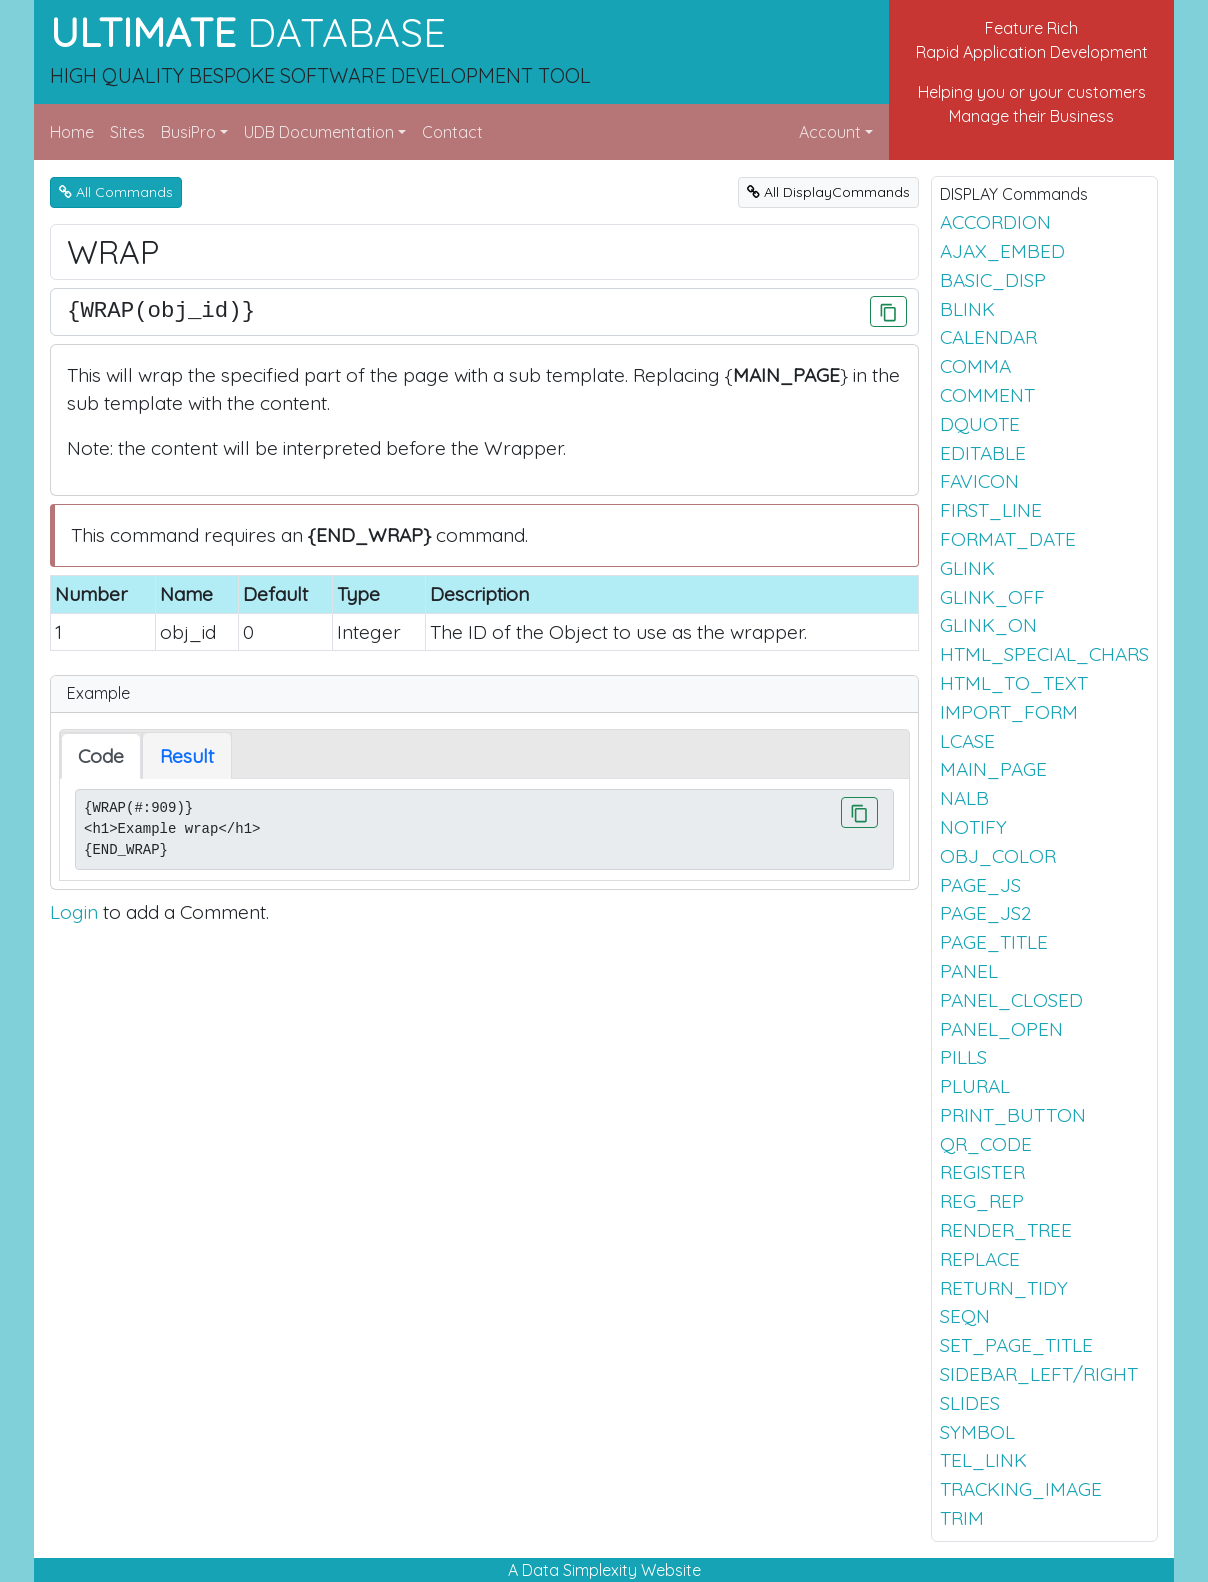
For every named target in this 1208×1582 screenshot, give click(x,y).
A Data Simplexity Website (604, 1570)
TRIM (962, 1518)
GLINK (967, 568)
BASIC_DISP (993, 280)
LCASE (967, 741)
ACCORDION (995, 222)
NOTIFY (973, 827)
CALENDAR (988, 337)
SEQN (965, 1316)
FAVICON (979, 481)
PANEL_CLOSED (1011, 1000)
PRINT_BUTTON (1013, 1115)
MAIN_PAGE (993, 769)
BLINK (967, 309)
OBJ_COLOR (998, 856)
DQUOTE (980, 424)
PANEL (969, 971)
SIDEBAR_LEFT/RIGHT (1039, 1374)
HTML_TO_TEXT (1014, 683)
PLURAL (975, 1086)
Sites (127, 132)
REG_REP (982, 1201)
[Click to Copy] (888, 311)
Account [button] (830, 132)
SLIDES (970, 1403)
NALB (964, 798)
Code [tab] (101, 756)
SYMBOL (977, 1432)
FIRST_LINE (991, 510)
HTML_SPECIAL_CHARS (1044, 654)
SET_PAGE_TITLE (1016, 1345)
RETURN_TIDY (1004, 1288)
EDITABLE (983, 453)
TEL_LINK (983, 1460)
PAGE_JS (980, 885)
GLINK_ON (988, 625)
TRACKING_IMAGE (1021, 1489)
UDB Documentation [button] (319, 132)
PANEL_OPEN (1001, 1029)
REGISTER (982, 1172)
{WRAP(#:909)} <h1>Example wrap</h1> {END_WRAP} (484, 829)
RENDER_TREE (1006, 1230)
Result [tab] (187, 756)
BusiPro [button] (188, 132)
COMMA (975, 366)
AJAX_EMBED (1002, 251)
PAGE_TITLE (994, 942)
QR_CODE (986, 1144)
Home (72, 132)
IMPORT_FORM (1009, 712)
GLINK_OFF (992, 597)
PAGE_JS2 (985, 913)
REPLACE (980, 1259)
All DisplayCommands (828, 192)
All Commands (116, 192)
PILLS (963, 1057)
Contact (452, 132)
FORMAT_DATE (1008, 539)
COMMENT (987, 395)
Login (74, 912)
